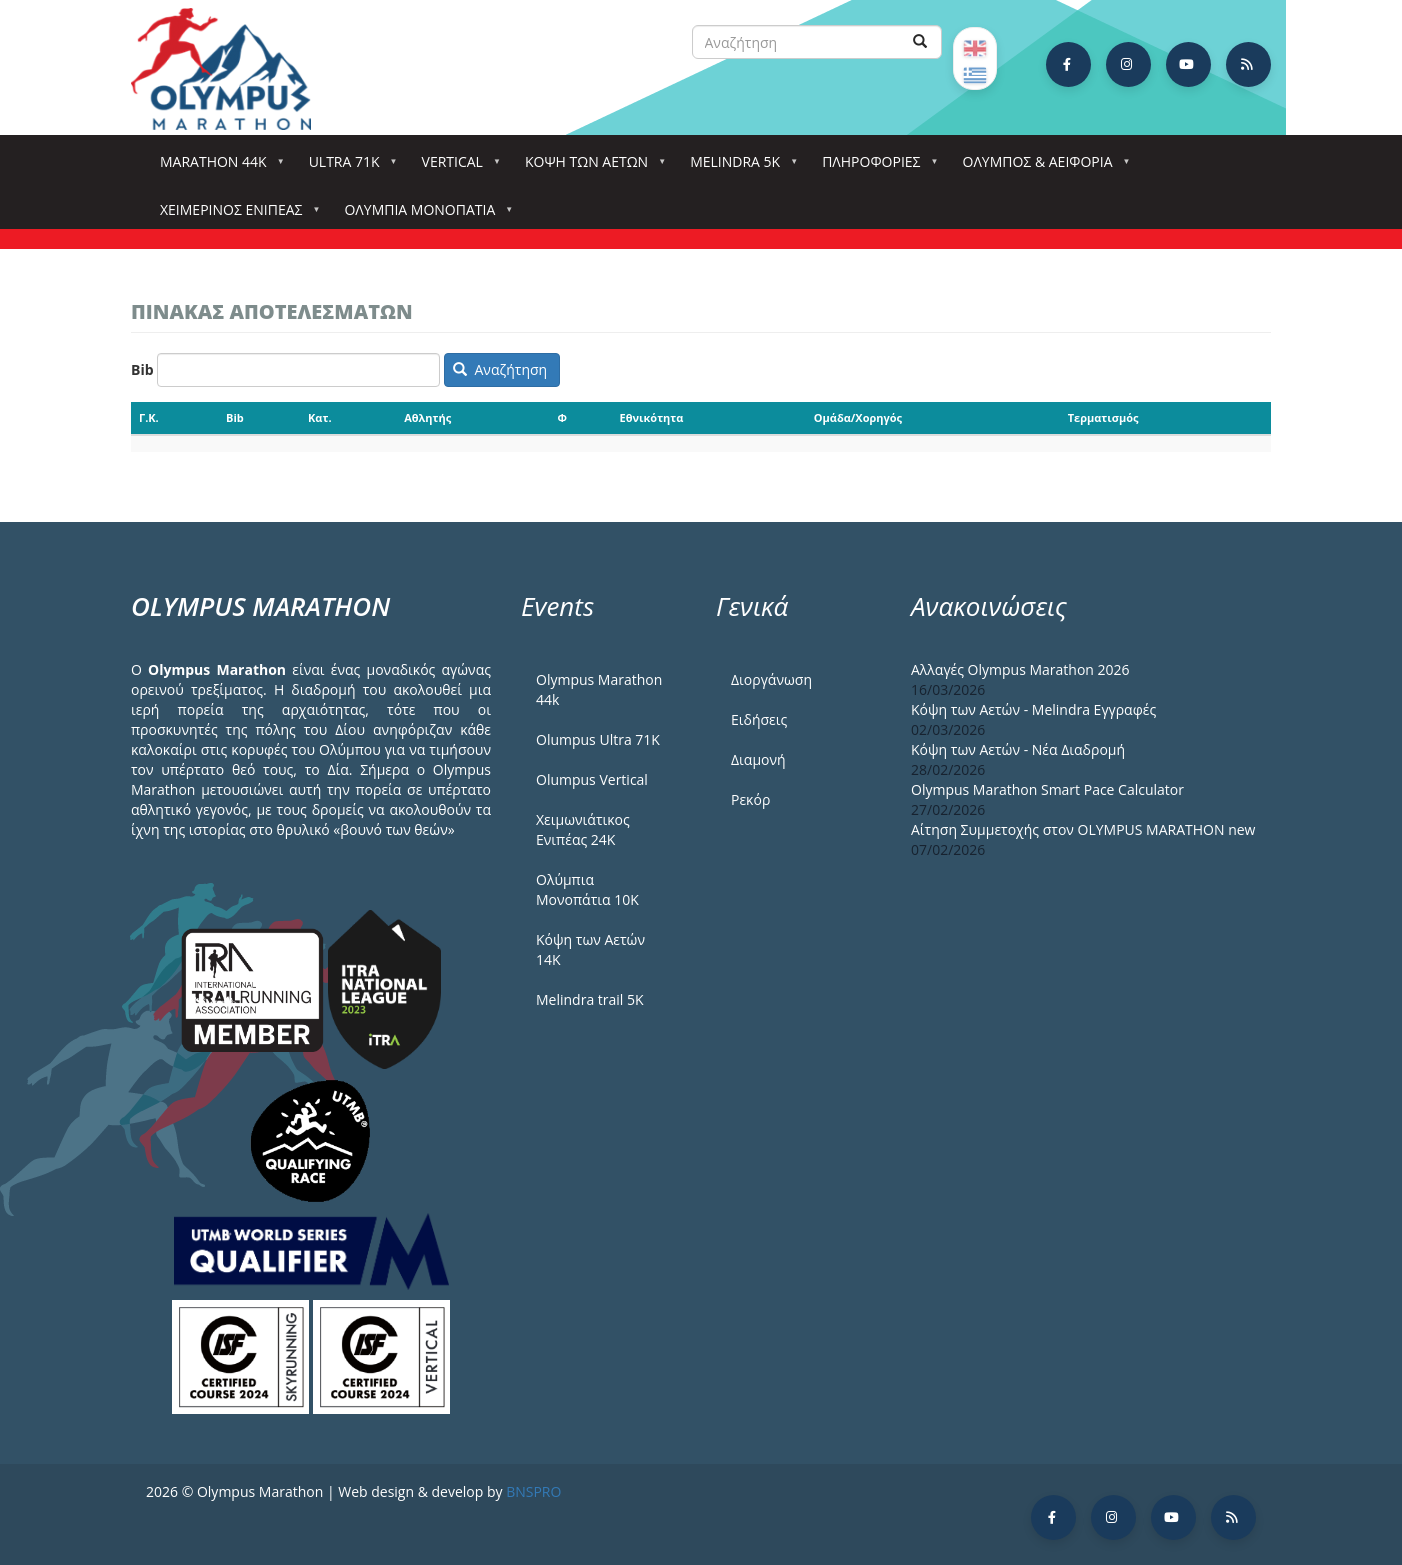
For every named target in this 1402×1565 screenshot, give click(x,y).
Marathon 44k (217, 167)
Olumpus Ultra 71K (598, 739)
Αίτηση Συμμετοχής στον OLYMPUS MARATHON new (1083, 829)
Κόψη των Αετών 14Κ (590, 949)
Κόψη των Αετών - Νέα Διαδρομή (1018, 749)
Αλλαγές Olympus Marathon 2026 (1020, 669)
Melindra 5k (739, 167)
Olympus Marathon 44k (599, 689)
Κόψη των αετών (590, 167)
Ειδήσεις (759, 719)
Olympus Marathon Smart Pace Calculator (1047, 789)
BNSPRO (533, 1491)
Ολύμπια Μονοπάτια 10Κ (587, 889)
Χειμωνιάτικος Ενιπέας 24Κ (583, 829)
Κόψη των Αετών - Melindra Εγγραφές (1033, 709)
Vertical (456, 167)
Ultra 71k (348, 167)
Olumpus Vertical (592, 779)
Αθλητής (427, 417)
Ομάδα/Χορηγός (858, 417)
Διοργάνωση (771, 679)
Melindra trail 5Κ (590, 999)
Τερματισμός (1103, 417)
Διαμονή (758, 759)
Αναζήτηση (500, 369)
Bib (142, 369)
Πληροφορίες (875, 167)
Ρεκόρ (750, 799)
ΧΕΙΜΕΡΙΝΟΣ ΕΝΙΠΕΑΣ (235, 215)
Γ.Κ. (149, 417)
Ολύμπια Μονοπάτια (423, 215)
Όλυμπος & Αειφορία (1042, 167)
